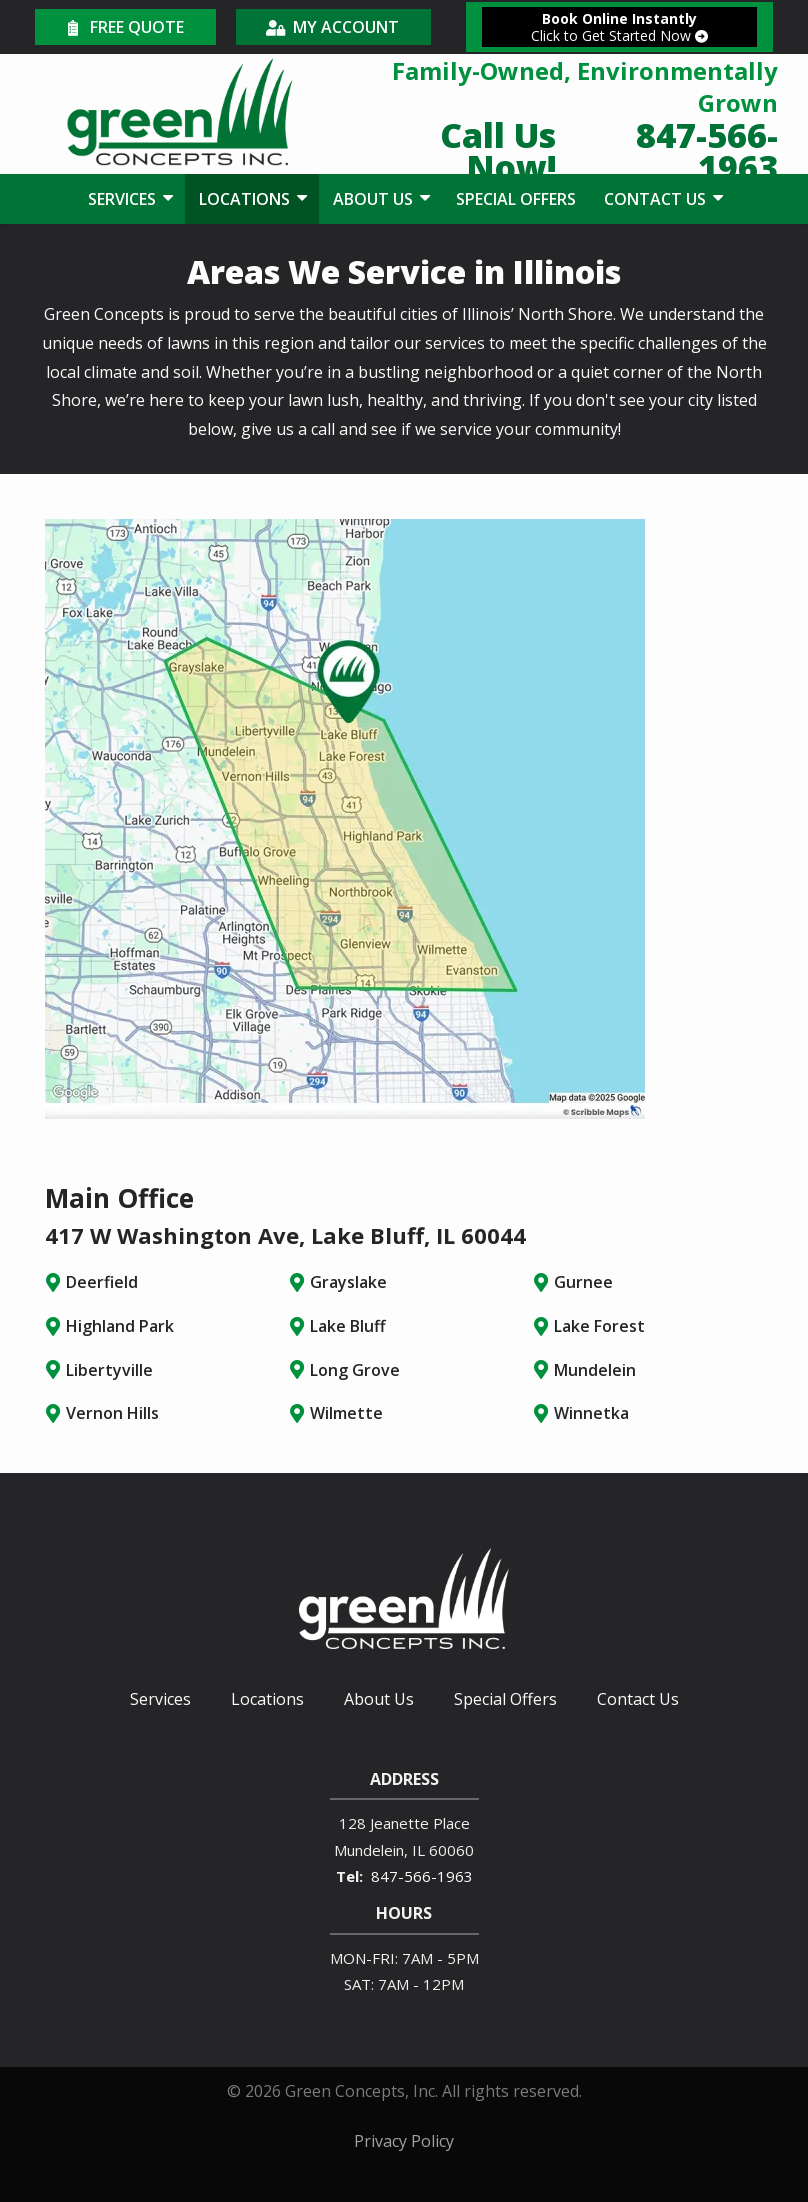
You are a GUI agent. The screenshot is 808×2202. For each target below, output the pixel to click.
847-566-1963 (422, 1876)
